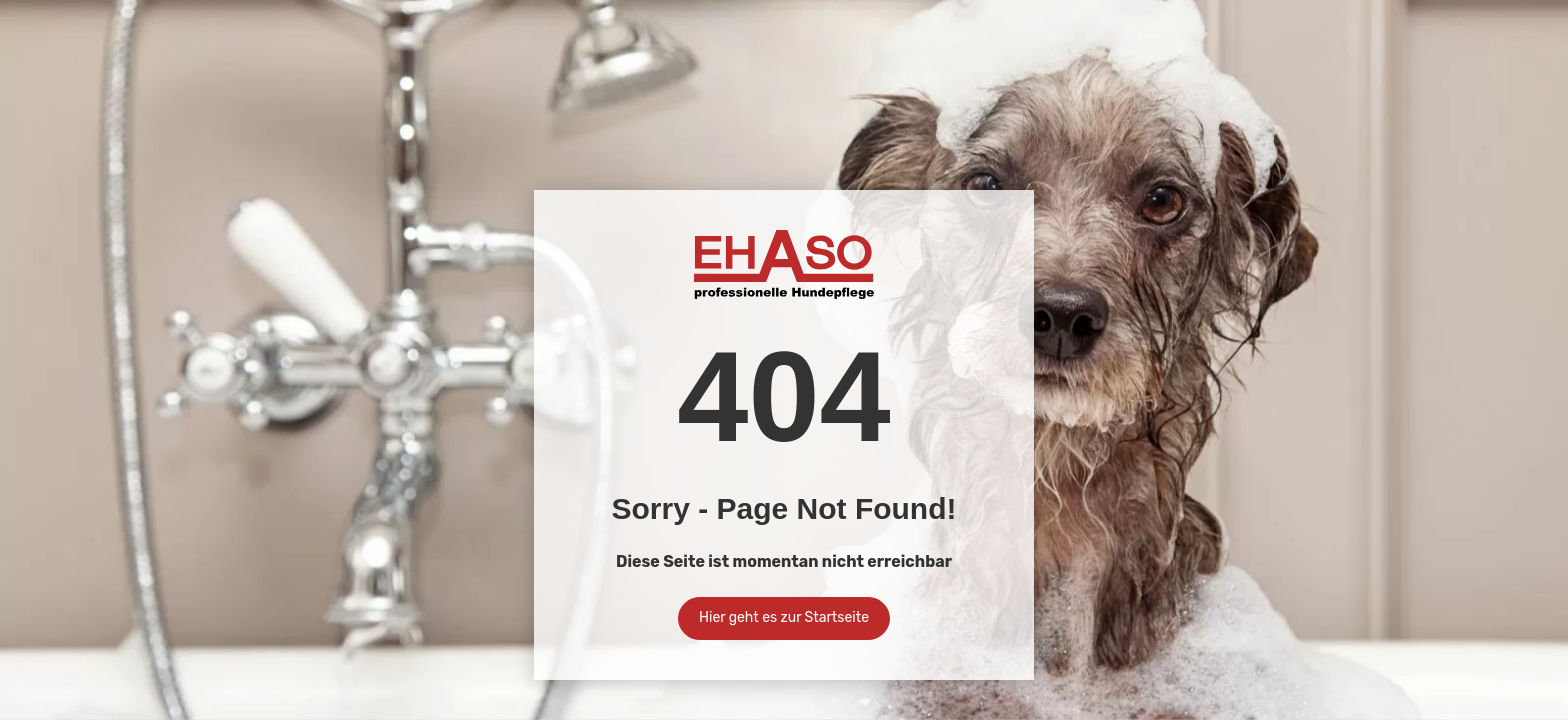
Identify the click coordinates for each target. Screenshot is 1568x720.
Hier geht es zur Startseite (784, 617)
